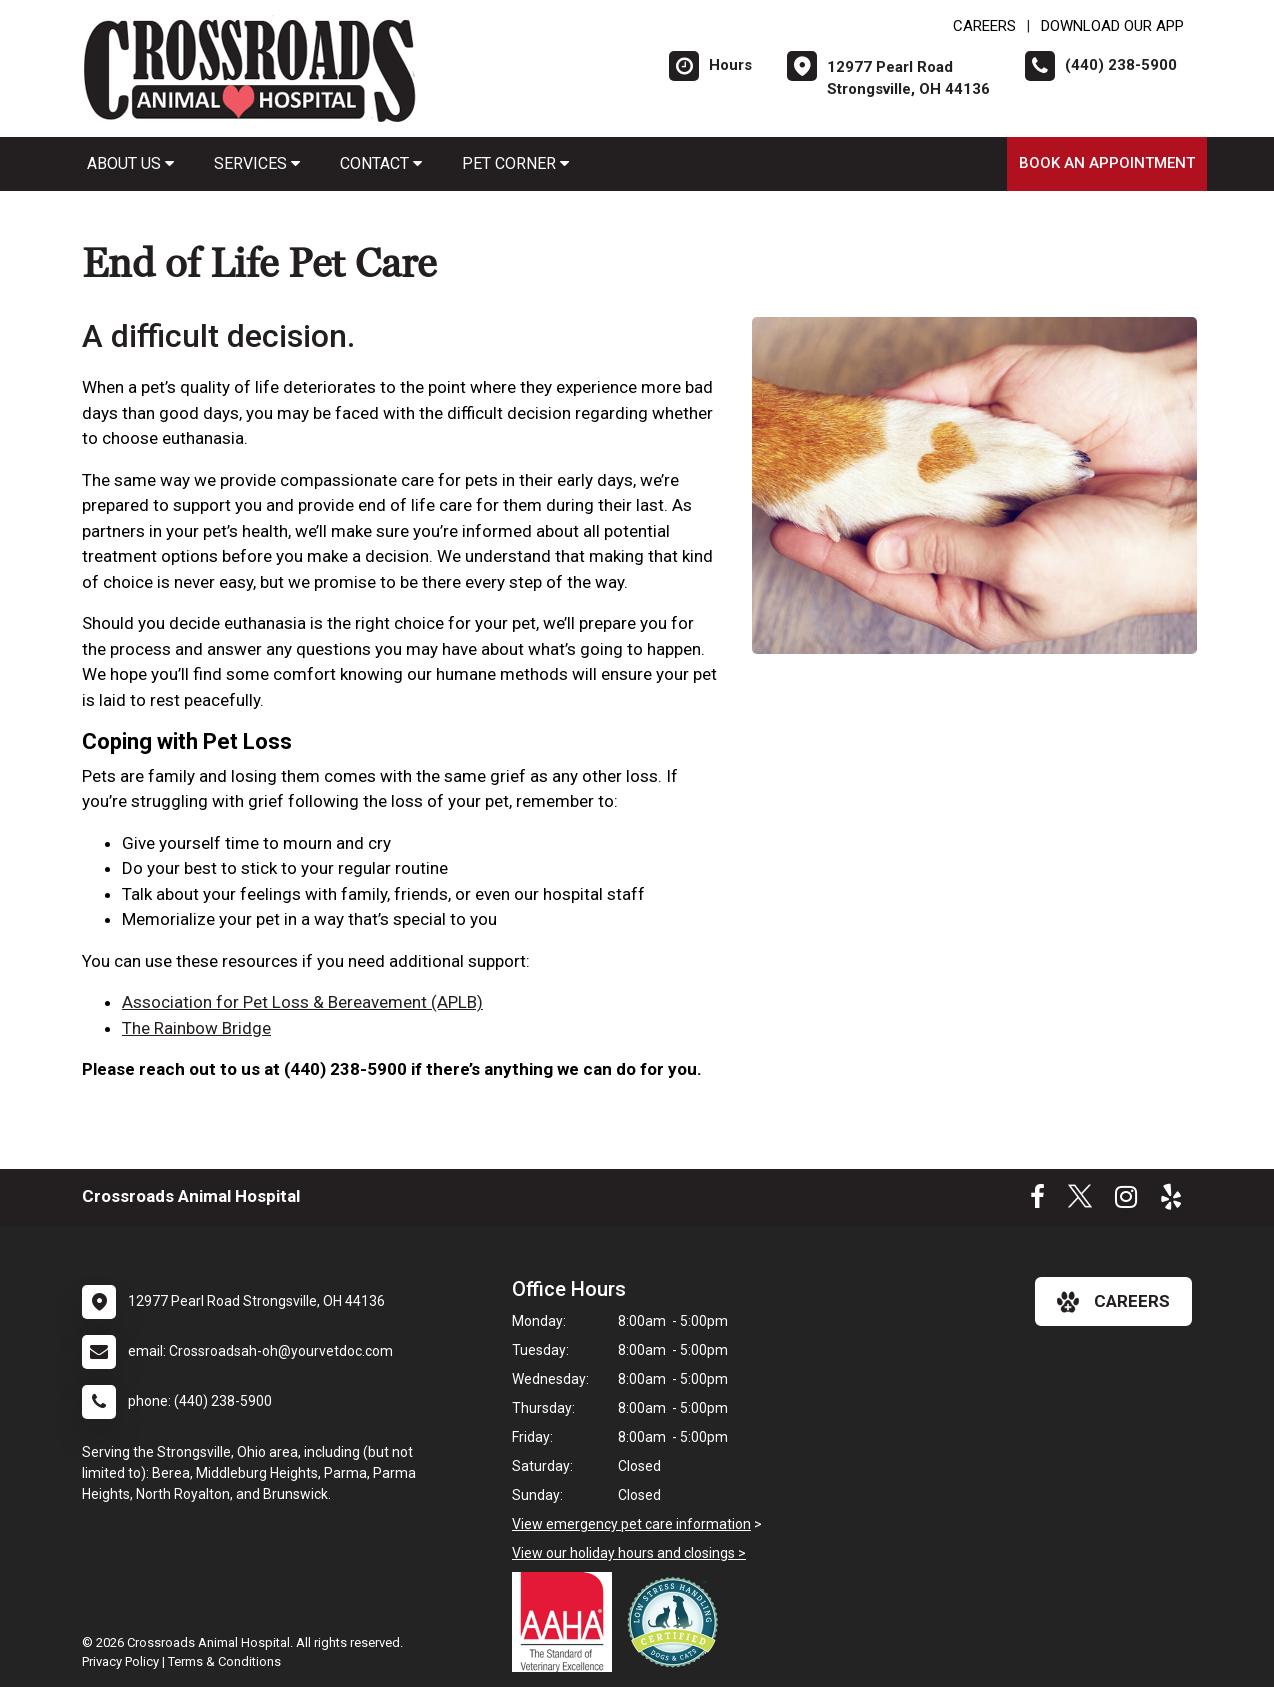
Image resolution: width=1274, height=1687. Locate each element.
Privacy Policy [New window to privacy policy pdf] (120, 1661)
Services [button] (257, 163)
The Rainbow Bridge (196, 1028)
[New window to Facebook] (1037, 1201)
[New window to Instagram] (1126, 1201)
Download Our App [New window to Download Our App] (1112, 26)
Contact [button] (381, 163)
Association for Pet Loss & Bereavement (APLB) (302, 1002)
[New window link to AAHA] (567, 1622)
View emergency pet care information (631, 1524)
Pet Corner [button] (515, 163)
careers (1113, 1302)
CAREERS (984, 26)
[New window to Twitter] (1080, 1201)
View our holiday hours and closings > (629, 1553)
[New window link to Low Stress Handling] (677, 1622)
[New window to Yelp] (1171, 1201)
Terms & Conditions (224, 1661)
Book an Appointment (1107, 163)
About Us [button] (130, 163)
